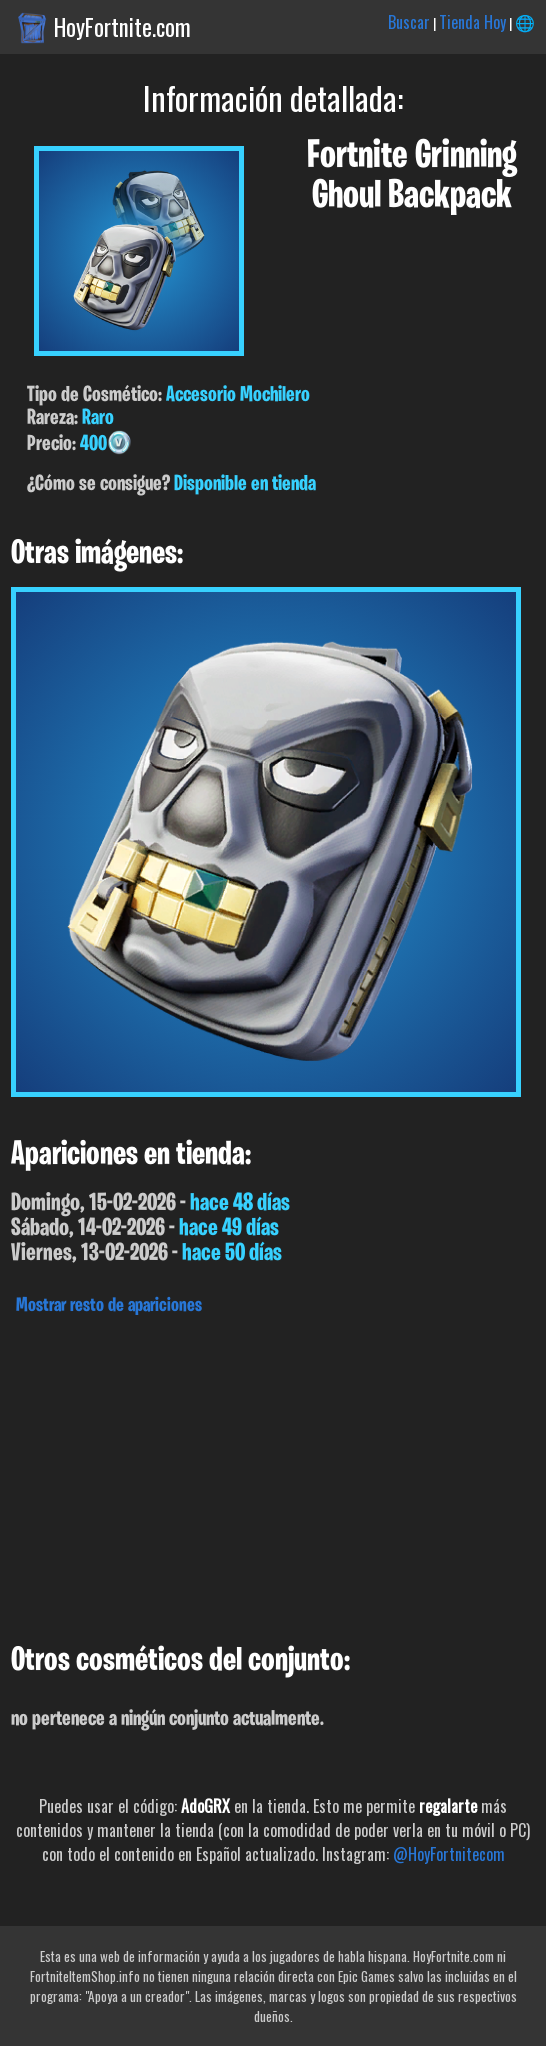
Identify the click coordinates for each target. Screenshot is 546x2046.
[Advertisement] (273, 1474)
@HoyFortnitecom (449, 1854)
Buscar (409, 22)
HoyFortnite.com (122, 27)
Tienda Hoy (472, 22)
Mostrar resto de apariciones (109, 1306)
